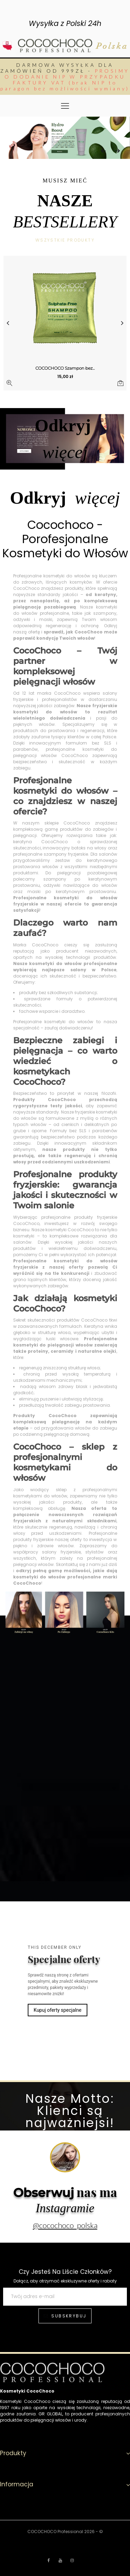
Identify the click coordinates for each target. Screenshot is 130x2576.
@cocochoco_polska (65, 2225)
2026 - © (93, 2531)
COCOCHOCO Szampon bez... (65, 368)
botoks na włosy (88, 848)
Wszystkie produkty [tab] (65, 240)
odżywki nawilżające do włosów (80, 885)
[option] (65, 138)
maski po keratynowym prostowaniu (71, 891)
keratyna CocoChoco (40, 842)
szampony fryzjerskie (66, 854)
